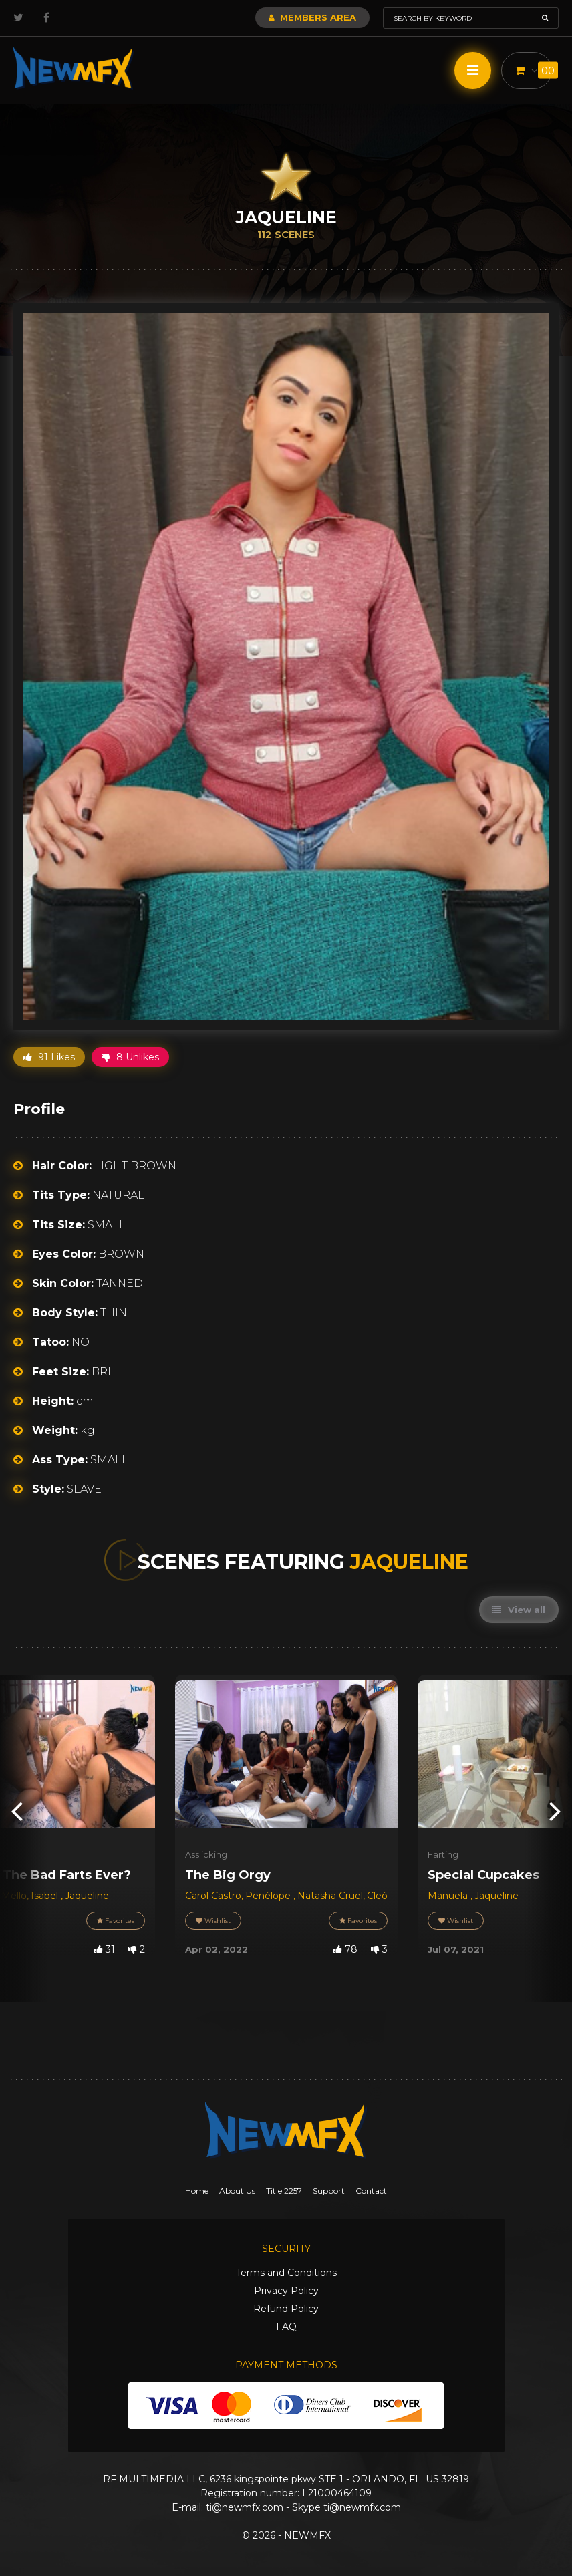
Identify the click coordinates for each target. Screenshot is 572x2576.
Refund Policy (286, 2309)
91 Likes (49, 1057)
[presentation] (16, 1810)
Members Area (312, 17)
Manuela (449, 1896)
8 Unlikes (130, 1057)
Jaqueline (87, 1896)
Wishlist (213, 1920)
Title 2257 (284, 2191)
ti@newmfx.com (244, 2507)
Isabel (46, 1896)
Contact (371, 2191)
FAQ (286, 2327)
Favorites (115, 1920)
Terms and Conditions (286, 2273)
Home (196, 2191)
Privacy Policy (286, 2291)
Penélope (269, 1896)
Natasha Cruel (330, 1896)
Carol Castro (213, 1896)
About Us (237, 2191)
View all (518, 1609)
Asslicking (206, 1854)
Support (329, 2191)
